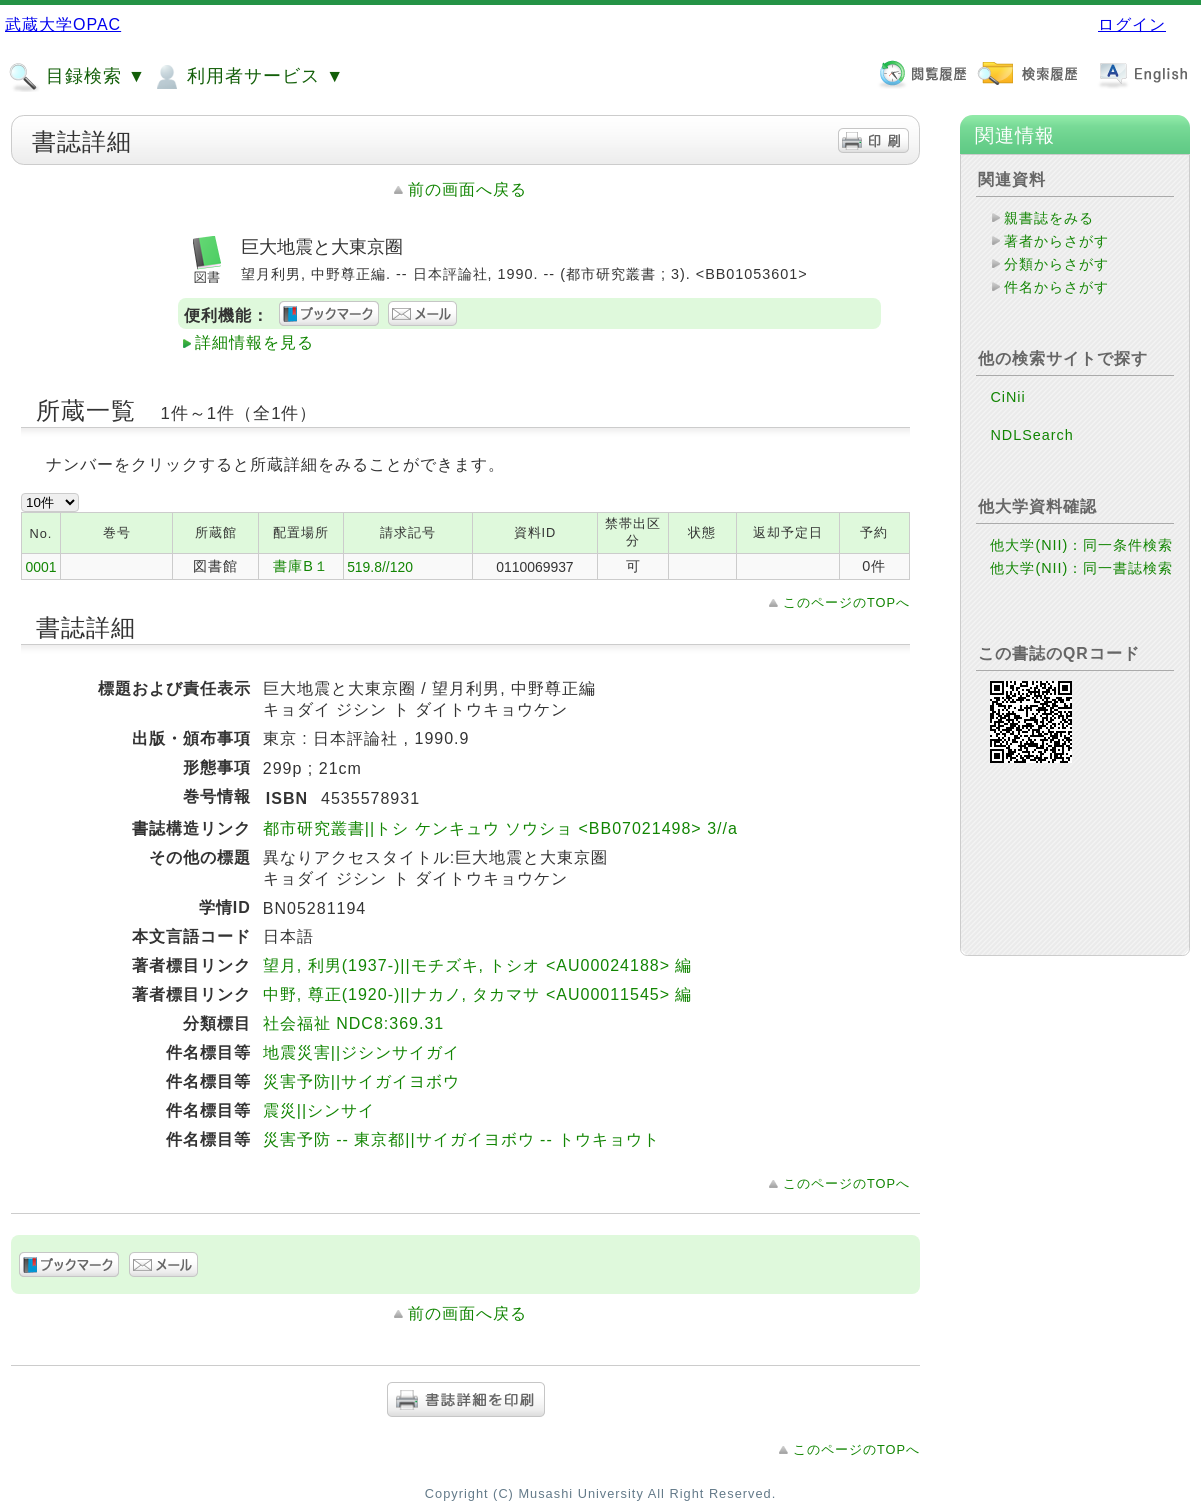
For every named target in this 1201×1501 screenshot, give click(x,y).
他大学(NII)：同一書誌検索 (1081, 568)
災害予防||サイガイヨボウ (361, 1081)
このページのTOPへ (846, 602)
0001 (40, 567)
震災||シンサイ (319, 1110)
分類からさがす (1056, 264)
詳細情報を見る (254, 342)
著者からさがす (1056, 241)
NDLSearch (1031, 435)
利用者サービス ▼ (247, 77)
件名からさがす (1056, 287)
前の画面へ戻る (467, 189)
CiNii (1007, 397)
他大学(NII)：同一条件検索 (1081, 545)
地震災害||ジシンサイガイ (361, 1052)
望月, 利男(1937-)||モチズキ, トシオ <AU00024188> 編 (478, 965)
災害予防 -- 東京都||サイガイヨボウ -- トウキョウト (461, 1139)
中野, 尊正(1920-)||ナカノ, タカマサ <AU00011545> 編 (478, 994)
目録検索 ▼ (77, 77)
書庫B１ (301, 566)
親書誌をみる (1049, 218)
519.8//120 (380, 567)
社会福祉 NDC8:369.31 (353, 1023)
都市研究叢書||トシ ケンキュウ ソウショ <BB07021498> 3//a (500, 828)
